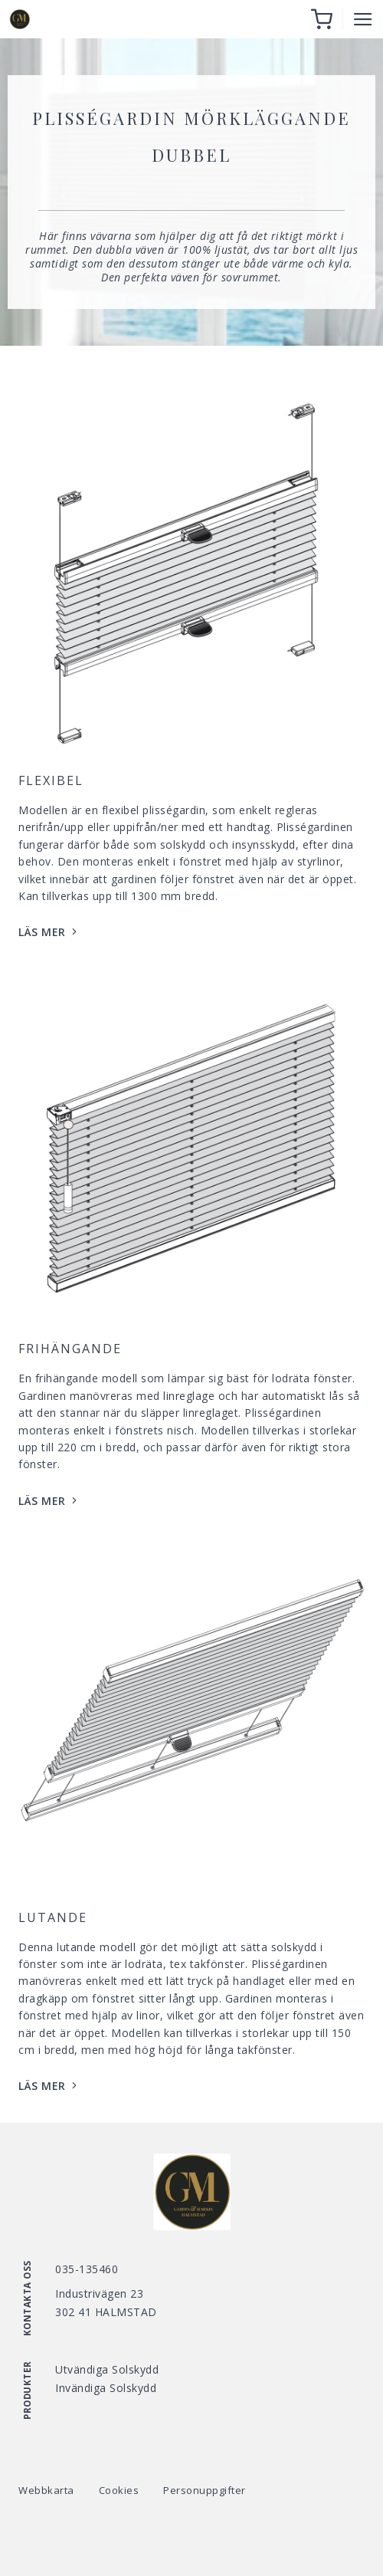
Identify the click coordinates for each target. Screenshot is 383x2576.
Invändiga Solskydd (105, 2387)
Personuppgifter (204, 2490)
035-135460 (86, 2269)
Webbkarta (46, 2490)
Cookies (119, 2490)
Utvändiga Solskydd (107, 2369)
